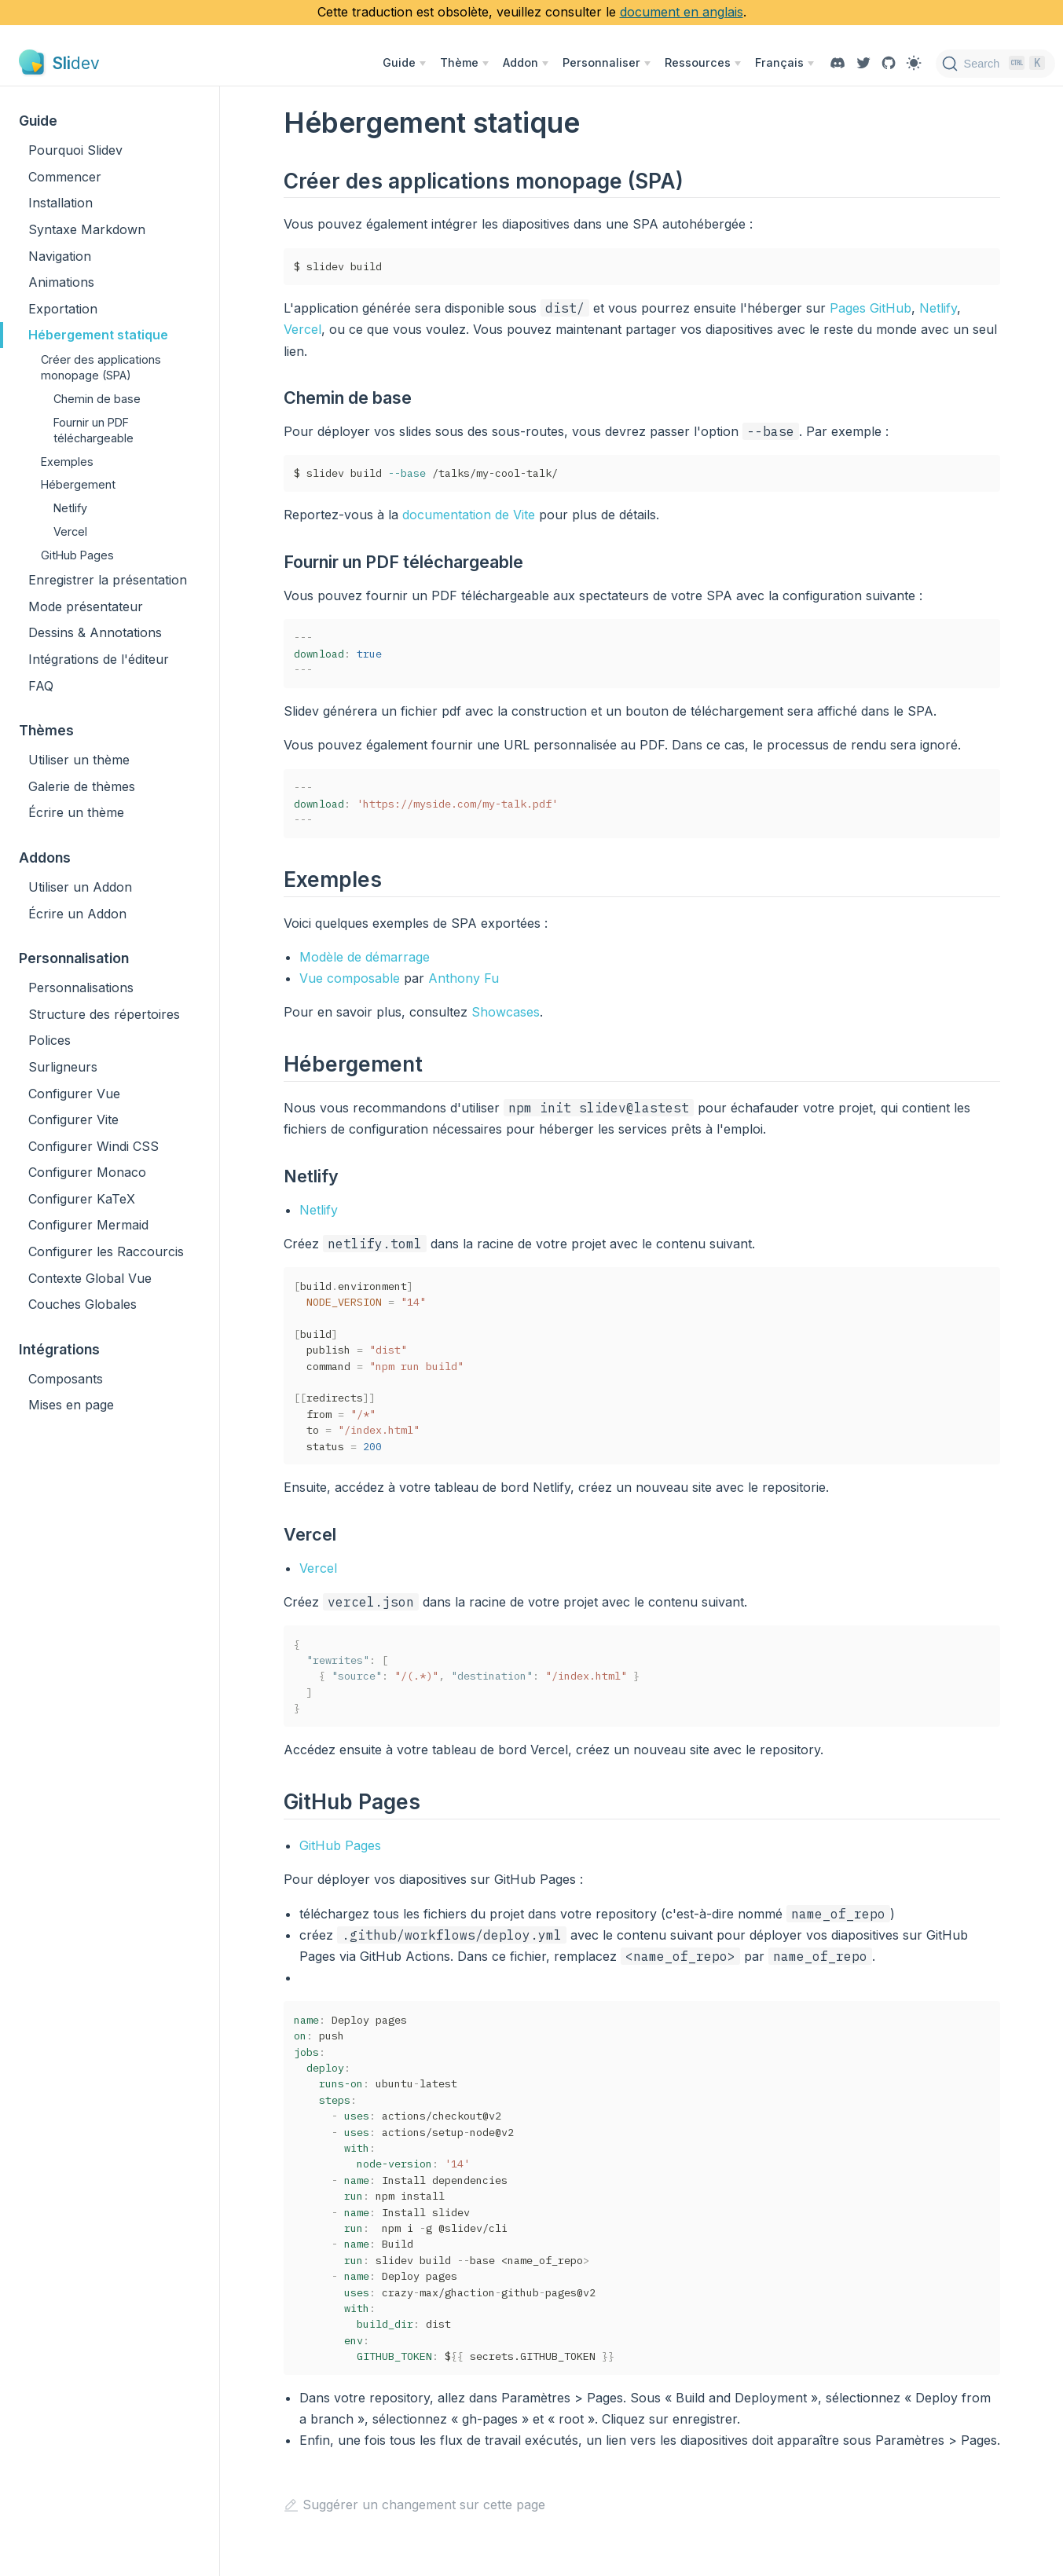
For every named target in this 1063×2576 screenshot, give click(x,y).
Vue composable (349, 978)
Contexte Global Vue (90, 1278)
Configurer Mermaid (88, 1225)
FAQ (40, 686)
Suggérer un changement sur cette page (414, 2505)
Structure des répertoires (104, 1014)
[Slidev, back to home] (59, 63)
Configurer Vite (73, 1119)
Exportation (62, 309)
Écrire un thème (76, 812)
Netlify (70, 508)
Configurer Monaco (87, 1172)
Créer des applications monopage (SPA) (101, 367)
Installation (60, 203)
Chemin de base (97, 398)
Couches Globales (82, 1304)
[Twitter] (863, 63)
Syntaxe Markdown (86, 229)
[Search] (996, 63)
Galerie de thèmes (81, 786)
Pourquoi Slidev (75, 150)
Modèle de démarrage (364, 957)
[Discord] (837, 63)
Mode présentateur (85, 606)
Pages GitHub (870, 308)
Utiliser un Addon (80, 887)
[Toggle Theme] (914, 63)
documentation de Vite (468, 514)
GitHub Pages (77, 555)
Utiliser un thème (79, 760)
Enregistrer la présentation (107, 580)
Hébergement (78, 484)
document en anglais (681, 12)
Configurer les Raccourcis (106, 1251)
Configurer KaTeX (81, 1199)
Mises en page (71, 1405)
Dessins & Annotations (95, 632)
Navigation (59, 256)
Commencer (64, 177)
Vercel (70, 531)
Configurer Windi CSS (93, 1146)
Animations (61, 282)
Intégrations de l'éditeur (98, 659)
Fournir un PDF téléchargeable (93, 430)
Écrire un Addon (77, 914)
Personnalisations (81, 987)
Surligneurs (62, 1067)
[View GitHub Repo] (888, 63)
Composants (65, 1379)
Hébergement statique (98, 335)
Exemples (67, 461)
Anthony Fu (463, 978)
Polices (49, 1040)
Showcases (505, 1012)
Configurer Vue (74, 1093)
